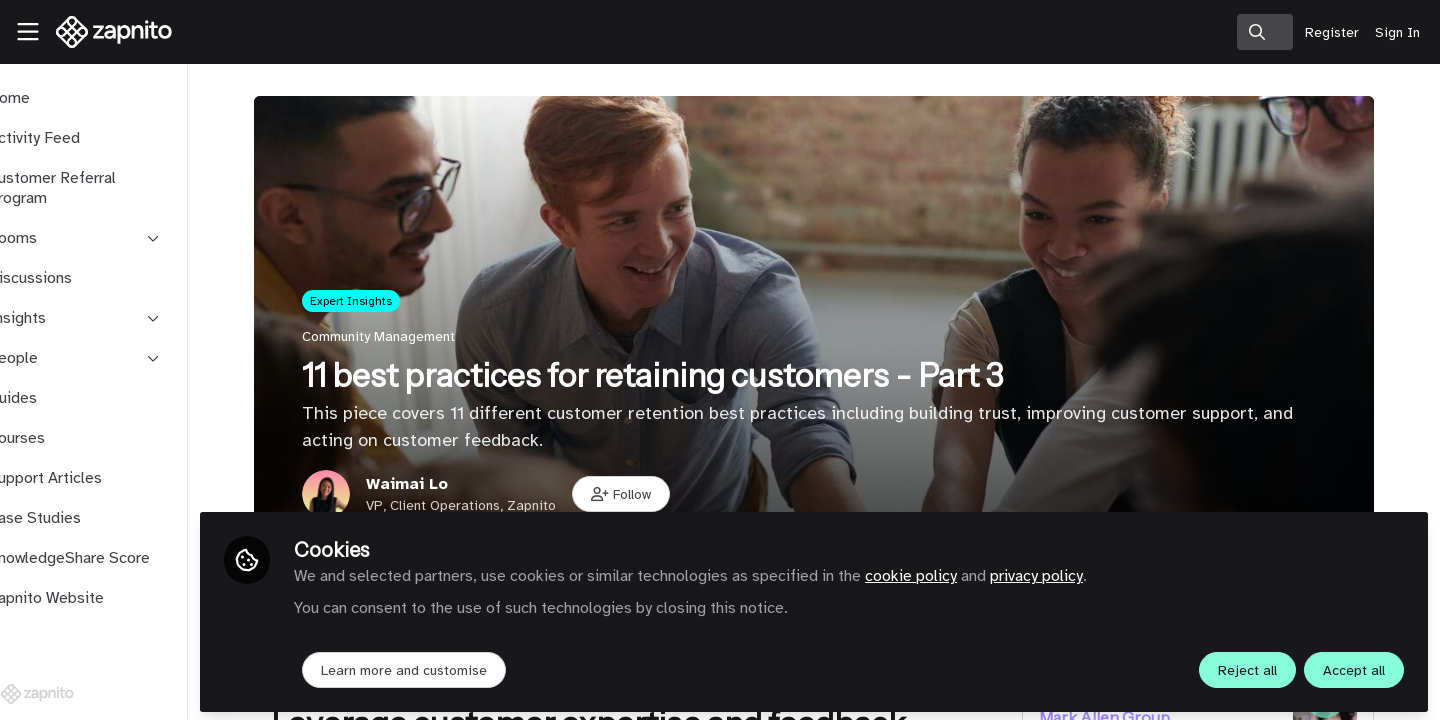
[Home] (107, 32)
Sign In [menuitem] (1397, 32)
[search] (1265, 32)
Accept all (1354, 666)
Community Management (412, 336)
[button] (655, 494)
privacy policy (1104, 572)
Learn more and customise (472, 666)
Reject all (1247, 666)
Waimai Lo (441, 484)
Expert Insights (385, 301)
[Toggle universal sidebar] (28, 32)
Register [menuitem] (1332, 32)
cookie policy (979, 572)
